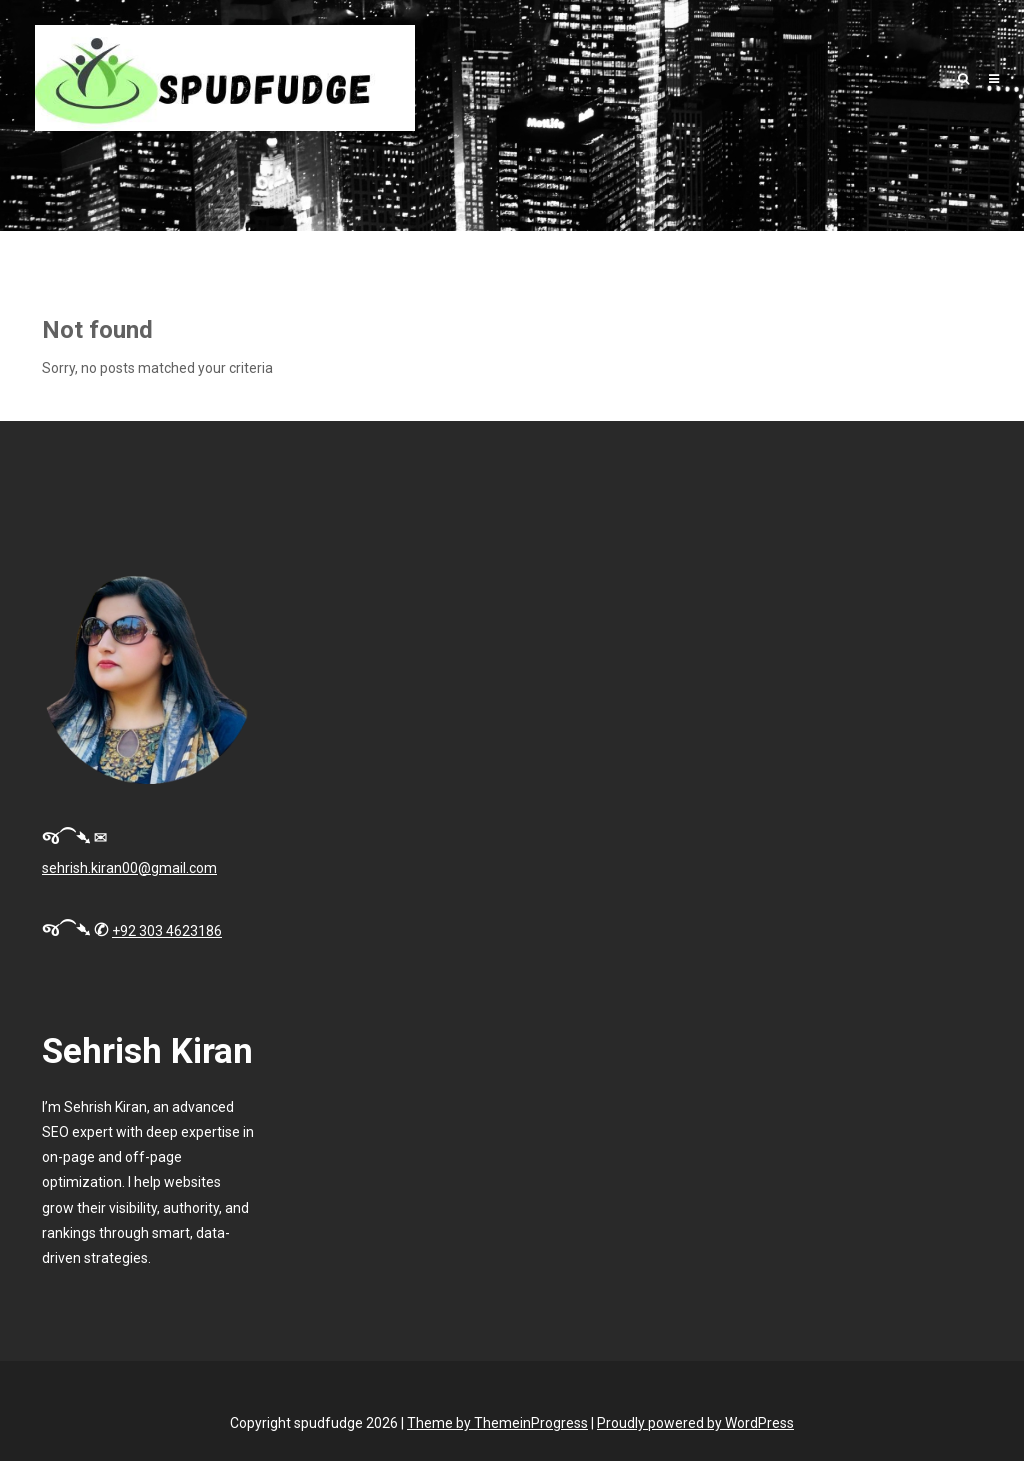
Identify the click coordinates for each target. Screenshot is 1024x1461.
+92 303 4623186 (167, 931)
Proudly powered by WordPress (695, 1423)
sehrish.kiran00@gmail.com (129, 868)
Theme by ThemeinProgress (497, 1423)
